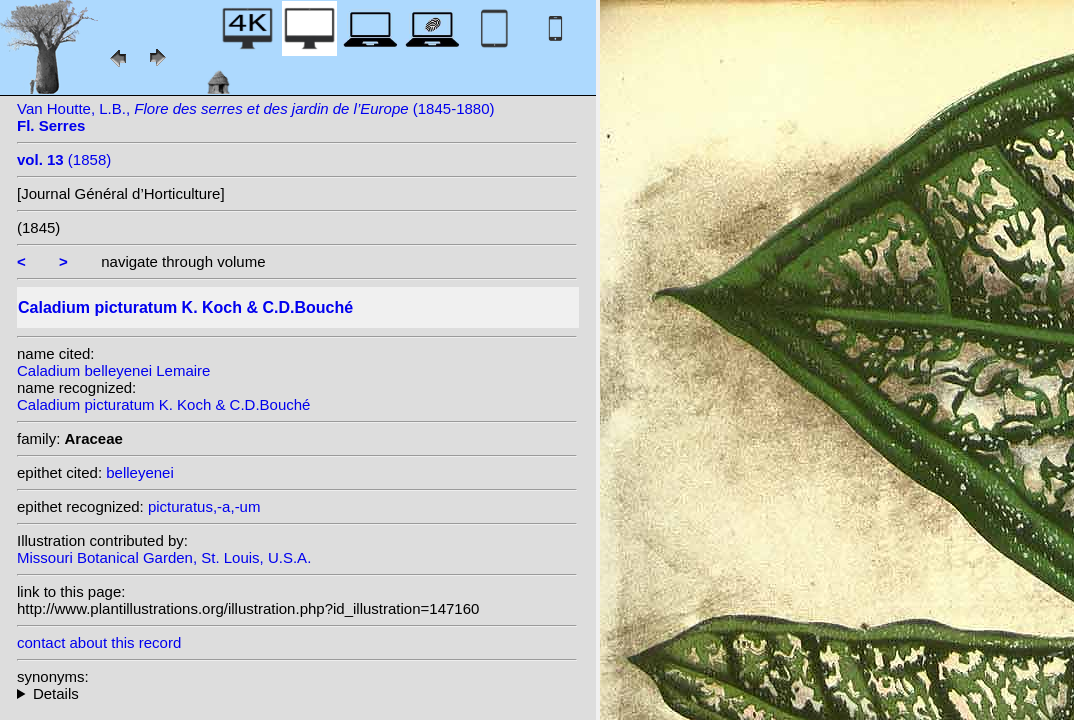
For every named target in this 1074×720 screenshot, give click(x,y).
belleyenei (140, 472)
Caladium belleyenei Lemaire (113, 370)
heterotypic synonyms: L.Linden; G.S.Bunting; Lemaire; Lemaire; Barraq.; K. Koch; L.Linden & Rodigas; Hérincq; (297, 693)
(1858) (64, 159)
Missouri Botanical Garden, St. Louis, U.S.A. (164, 557)
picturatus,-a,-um (204, 506)
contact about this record (99, 642)
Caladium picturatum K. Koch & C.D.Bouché (163, 404)
